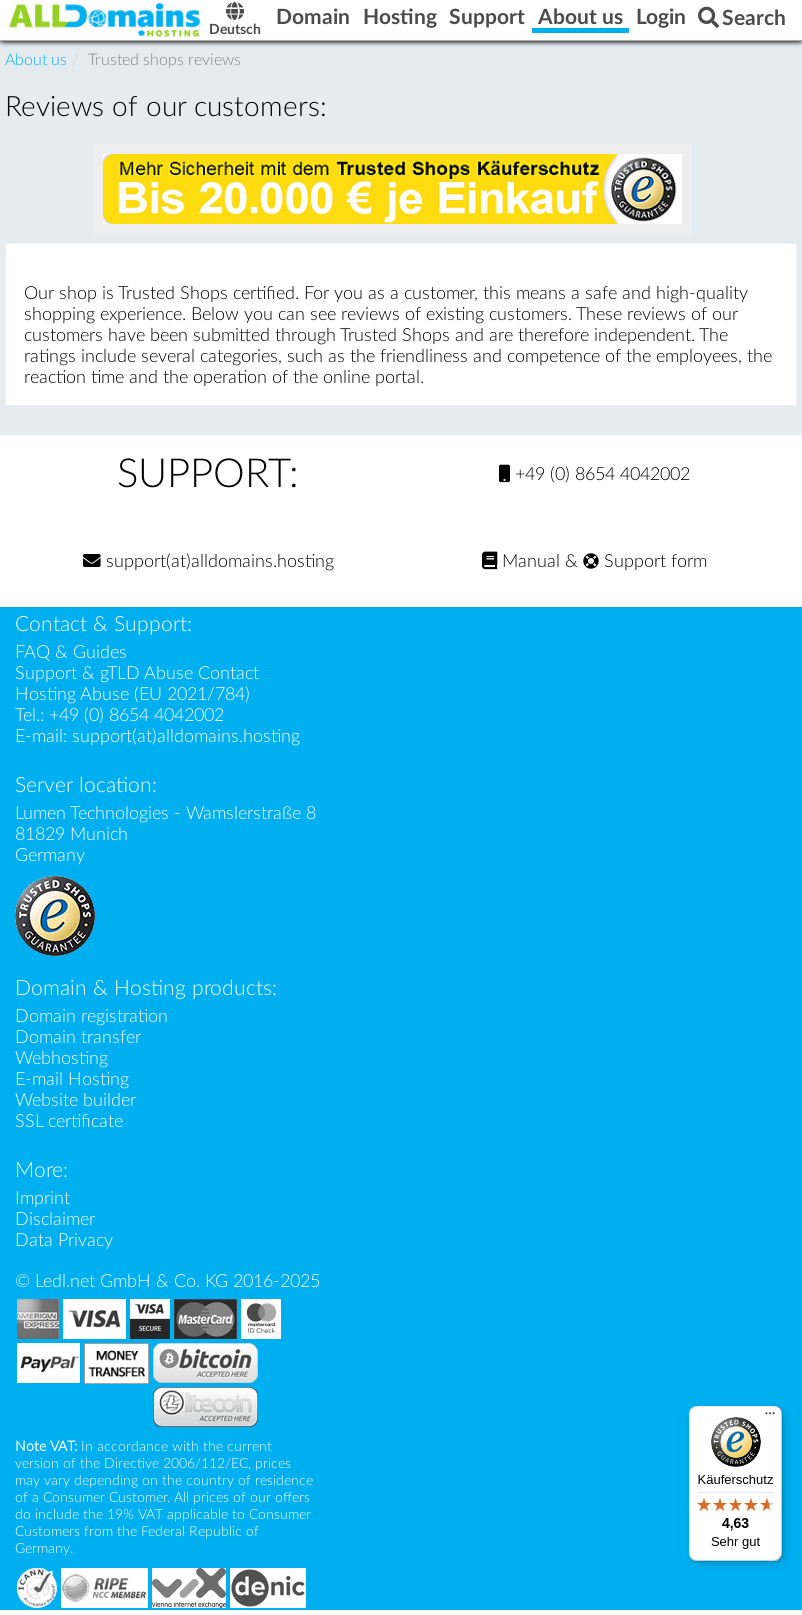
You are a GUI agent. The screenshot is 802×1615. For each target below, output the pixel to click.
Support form (645, 561)
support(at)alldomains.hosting (208, 561)
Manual (521, 561)
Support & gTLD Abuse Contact (137, 673)
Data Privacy (64, 1240)
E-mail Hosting (72, 1079)
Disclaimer (55, 1219)
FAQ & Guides (71, 652)
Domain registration (91, 1016)
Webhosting (61, 1058)
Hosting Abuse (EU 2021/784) (132, 694)
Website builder (75, 1100)
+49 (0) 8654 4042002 (594, 474)
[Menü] (770, 1418)
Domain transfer (78, 1037)
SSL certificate (69, 1121)
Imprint (42, 1198)
